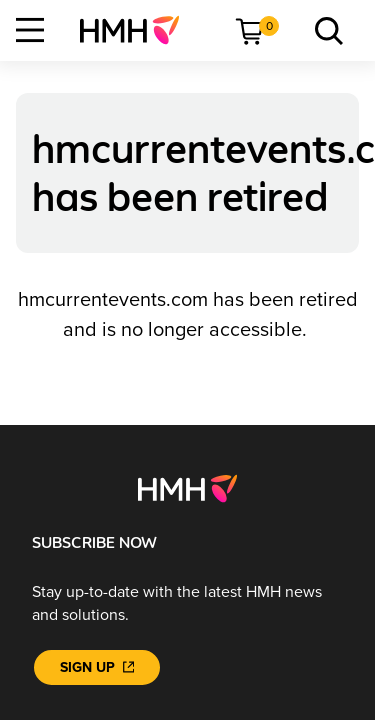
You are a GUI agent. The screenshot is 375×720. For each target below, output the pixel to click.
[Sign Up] (97, 667)
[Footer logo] (187, 488)
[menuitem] (137, 30)
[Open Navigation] (30, 30)
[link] (137, 30)
